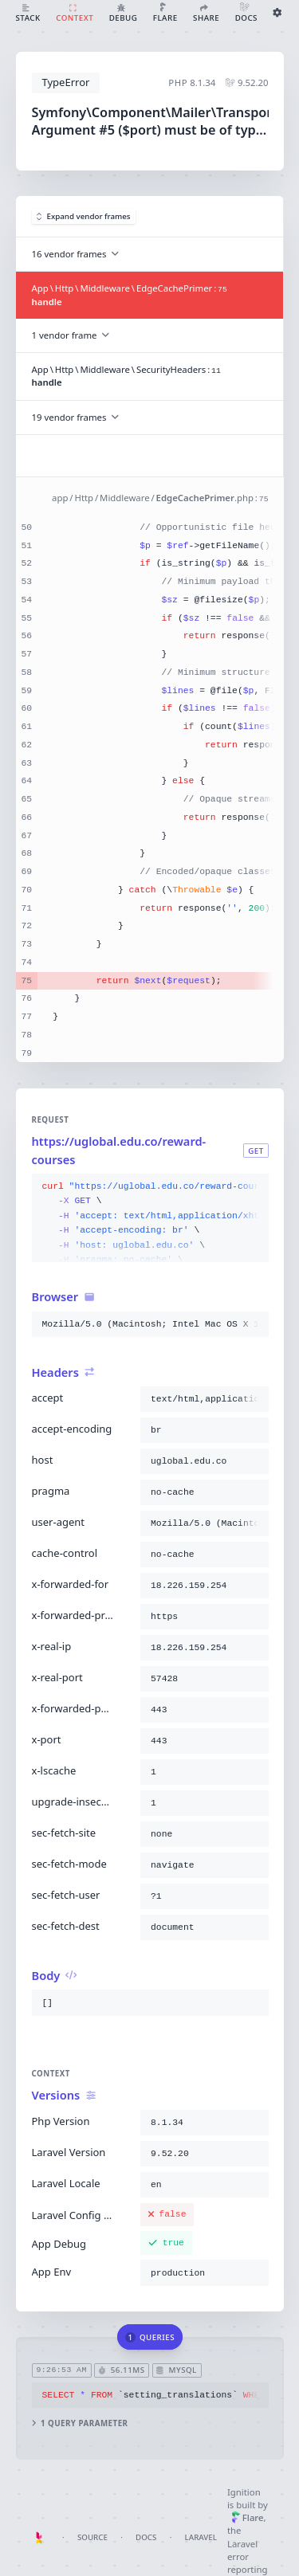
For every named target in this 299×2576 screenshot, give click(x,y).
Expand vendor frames (84, 216)
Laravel (201, 2537)
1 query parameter (79, 2423)
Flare (247, 2517)
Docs (146, 2537)
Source (92, 2537)
